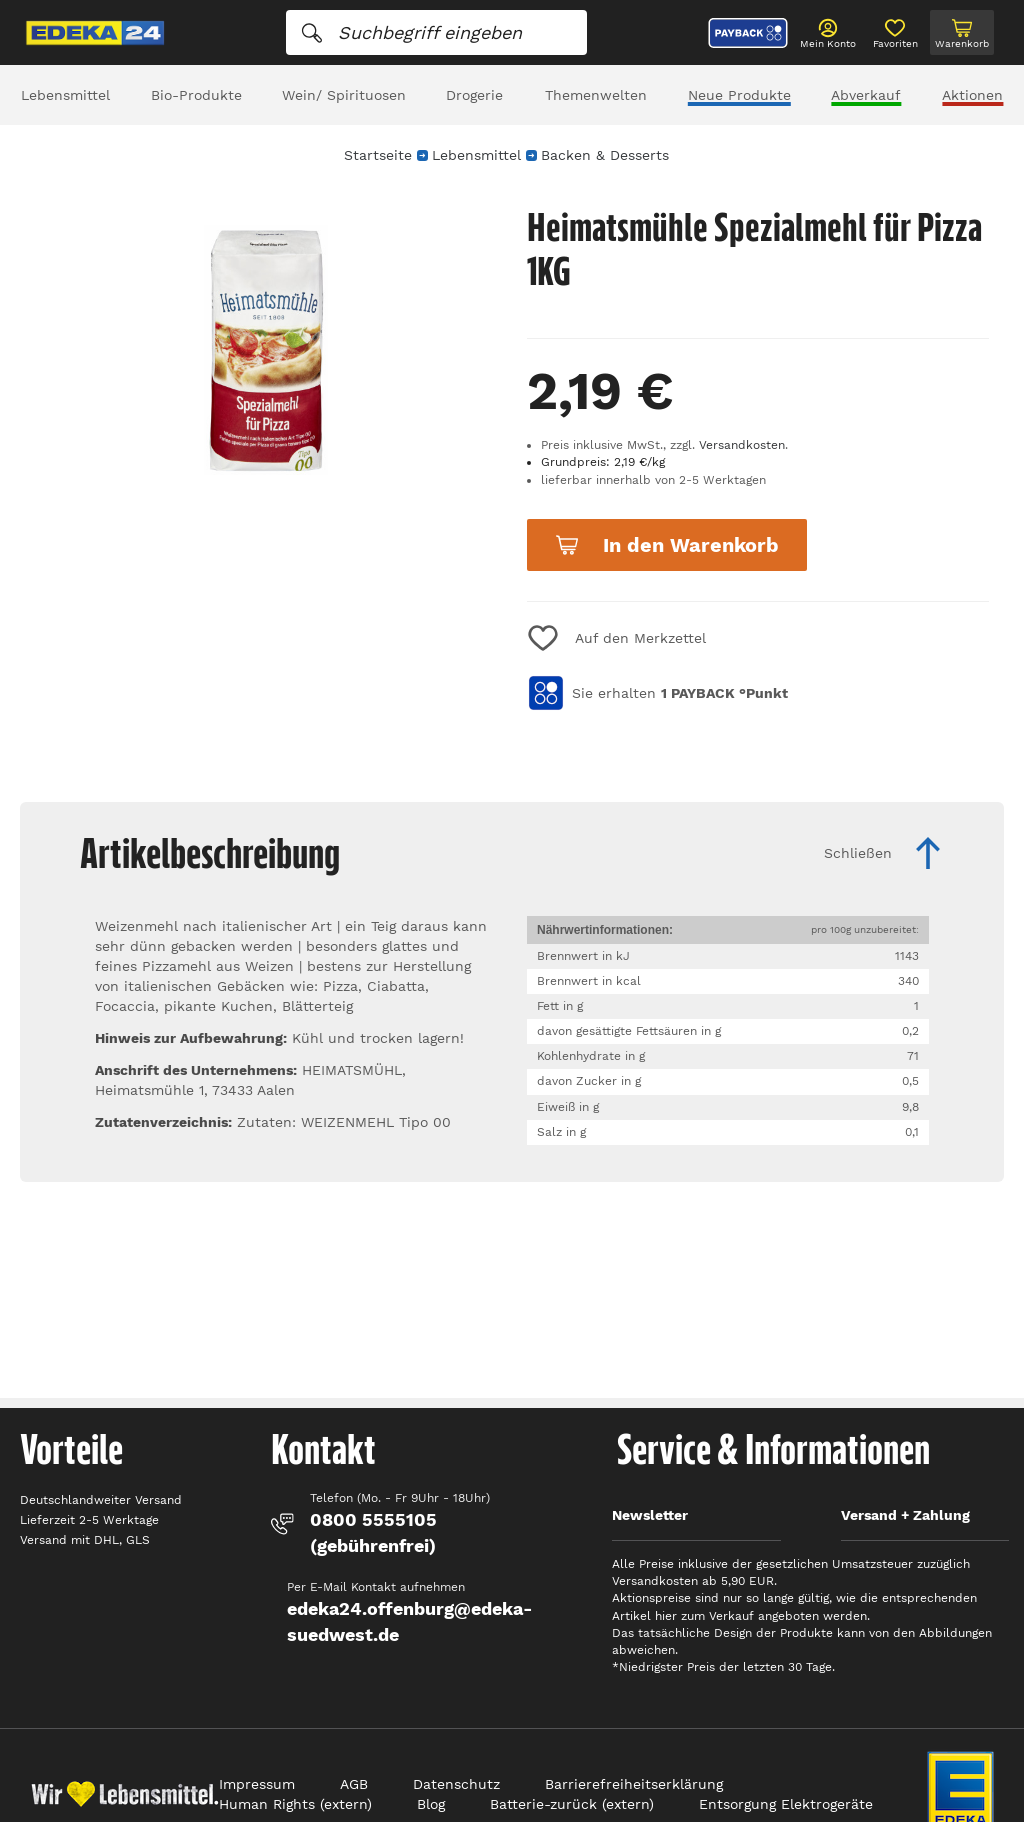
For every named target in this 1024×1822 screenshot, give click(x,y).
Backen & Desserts (605, 155)
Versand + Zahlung (905, 1515)
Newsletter (650, 1515)
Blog (431, 1804)
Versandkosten (742, 445)
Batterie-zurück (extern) (572, 1804)
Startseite (378, 155)
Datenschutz (456, 1784)
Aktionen (972, 95)
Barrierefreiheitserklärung (634, 1784)
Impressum (257, 1784)
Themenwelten (596, 95)
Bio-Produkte (196, 95)
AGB (354, 1784)
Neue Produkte (739, 95)
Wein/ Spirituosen (344, 95)
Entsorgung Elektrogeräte (786, 1804)
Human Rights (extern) (295, 1804)
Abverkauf (866, 95)
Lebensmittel (65, 95)
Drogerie (474, 95)
